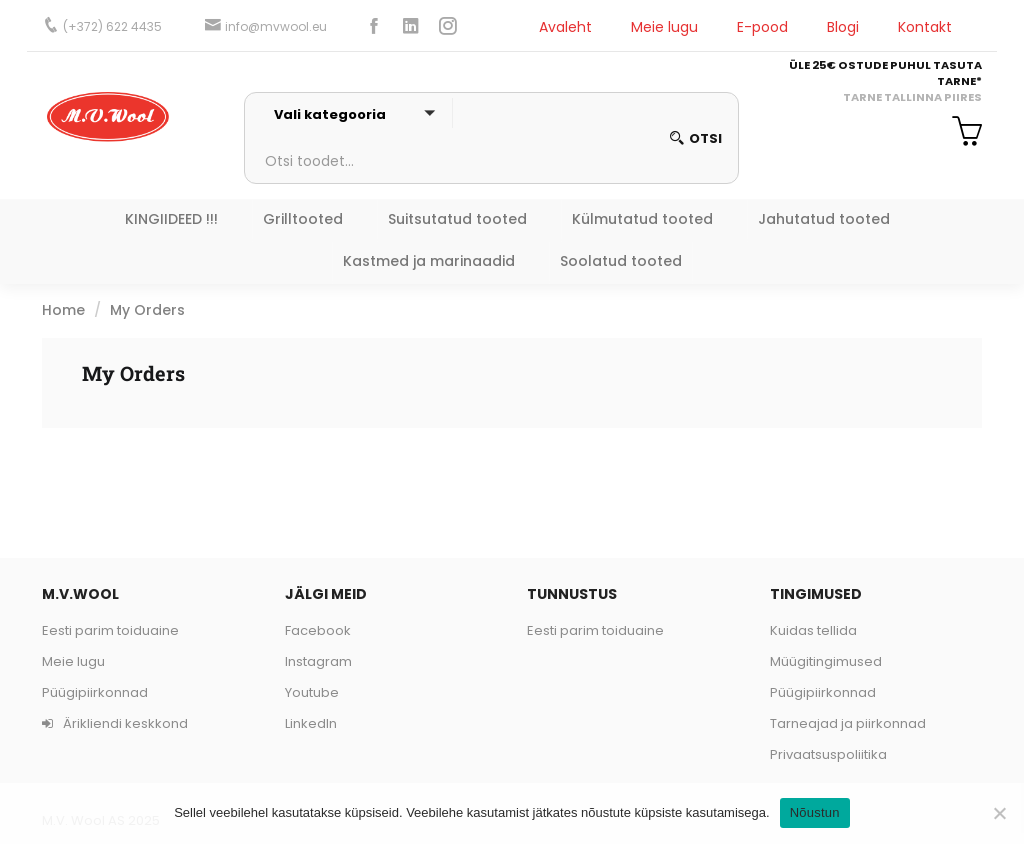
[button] (959, 134)
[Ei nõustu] (999, 813)
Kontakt (925, 27)
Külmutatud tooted (642, 219)
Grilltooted (303, 219)
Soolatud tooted (621, 261)
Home (63, 310)
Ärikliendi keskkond (115, 723)
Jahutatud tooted (824, 219)
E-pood (762, 27)
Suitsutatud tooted (457, 219)
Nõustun (815, 812)
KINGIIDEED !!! (171, 219)
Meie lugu (664, 27)
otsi (696, 138)
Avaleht (565, 27)
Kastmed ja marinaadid (429, 261)
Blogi (843, 27)
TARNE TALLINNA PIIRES (912, 97)
